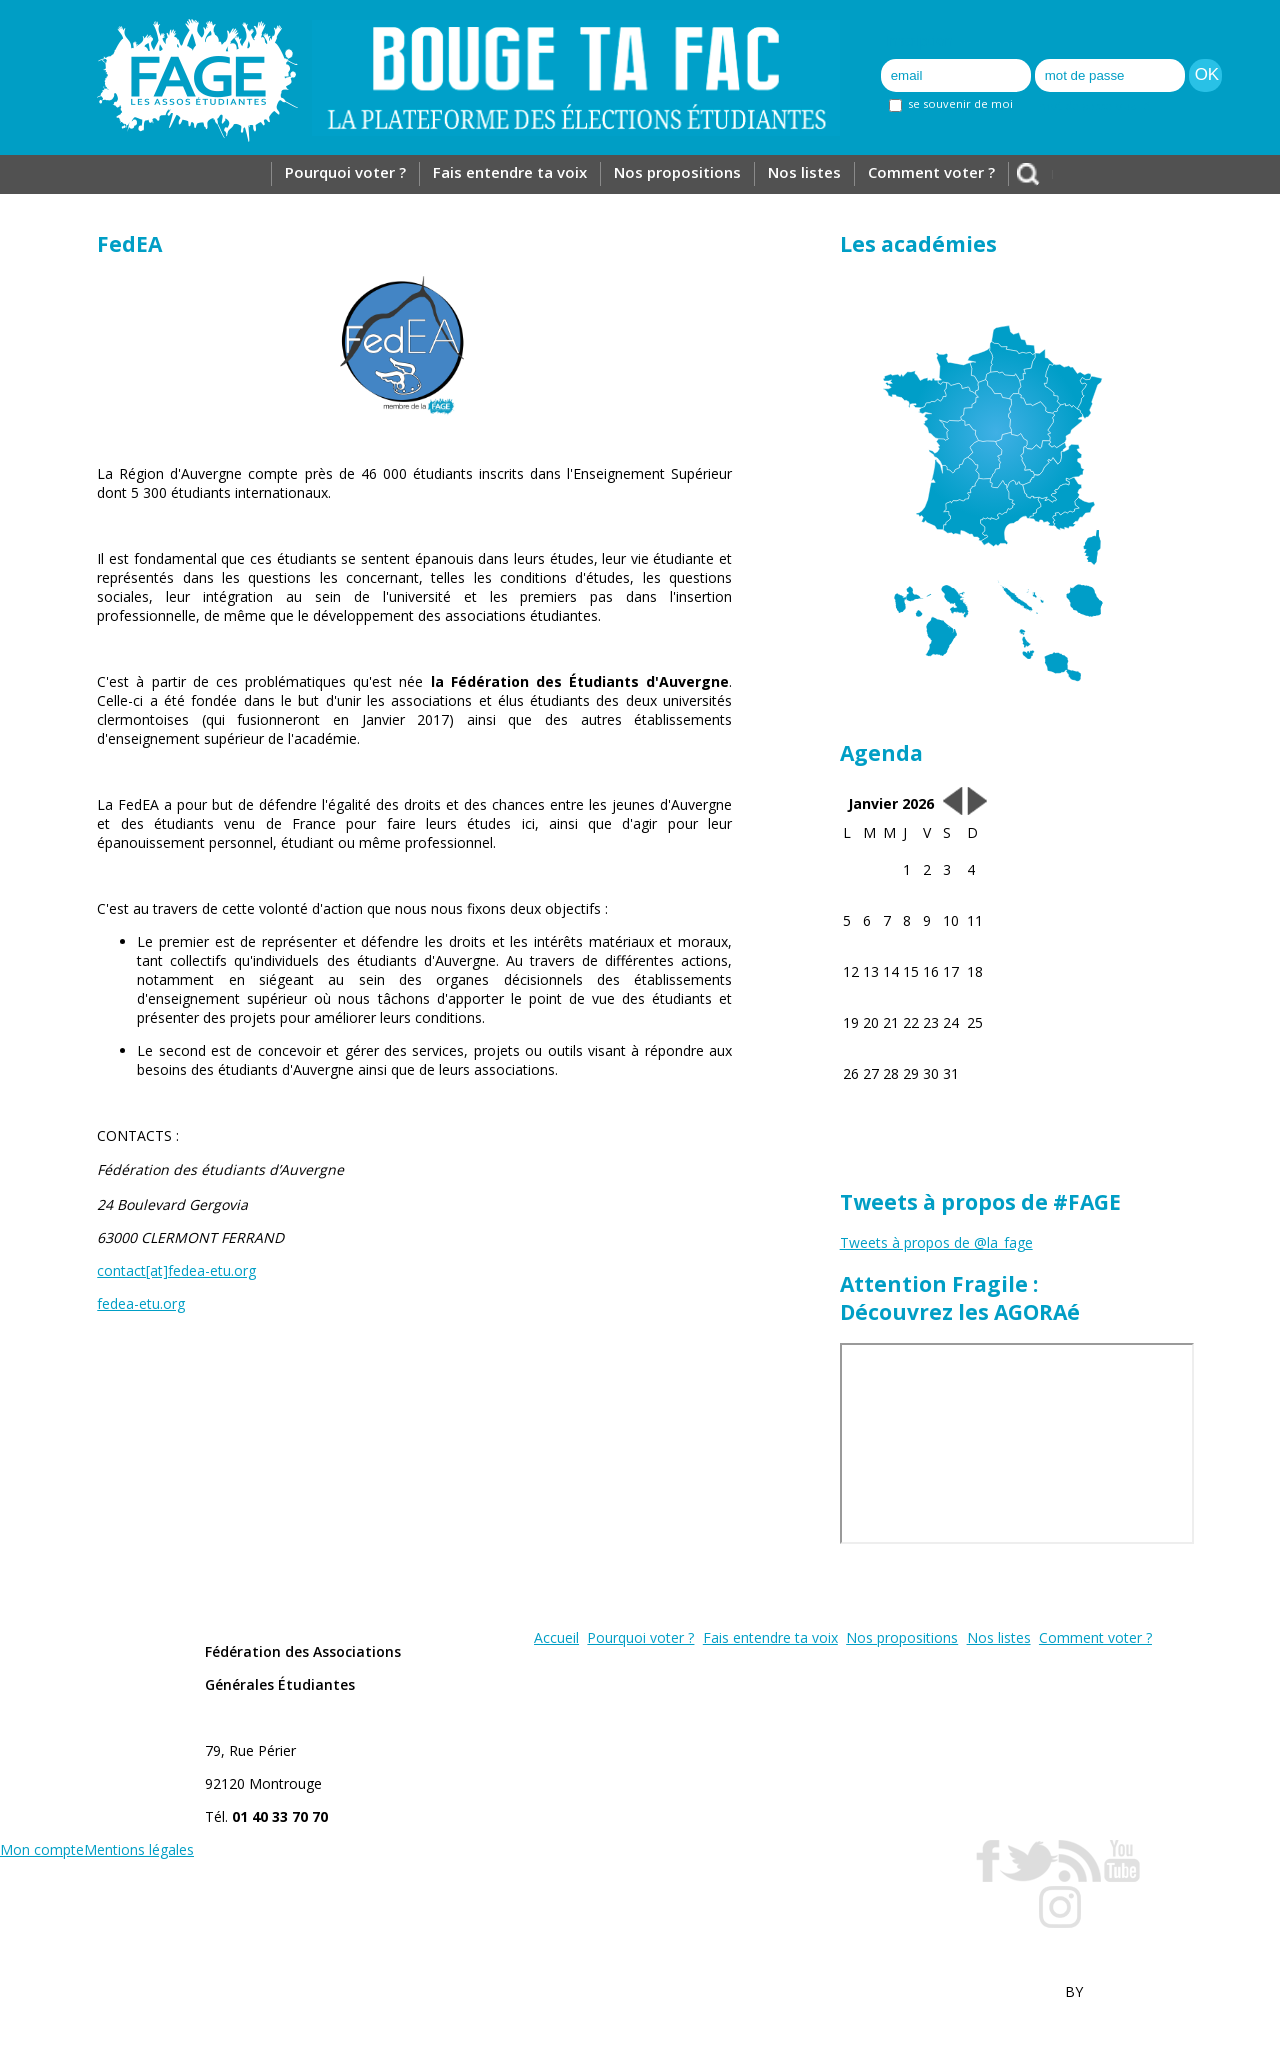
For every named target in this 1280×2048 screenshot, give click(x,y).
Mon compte (42, 1849)
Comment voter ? (931, 172)
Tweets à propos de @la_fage (936, 1242)
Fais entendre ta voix (510, 172)
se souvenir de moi (951, 103)
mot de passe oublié (1094, 105)
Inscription (919, 40)
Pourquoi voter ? (345, 172)
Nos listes (804, 172)
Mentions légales (139, 1849)
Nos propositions (677, 172)
